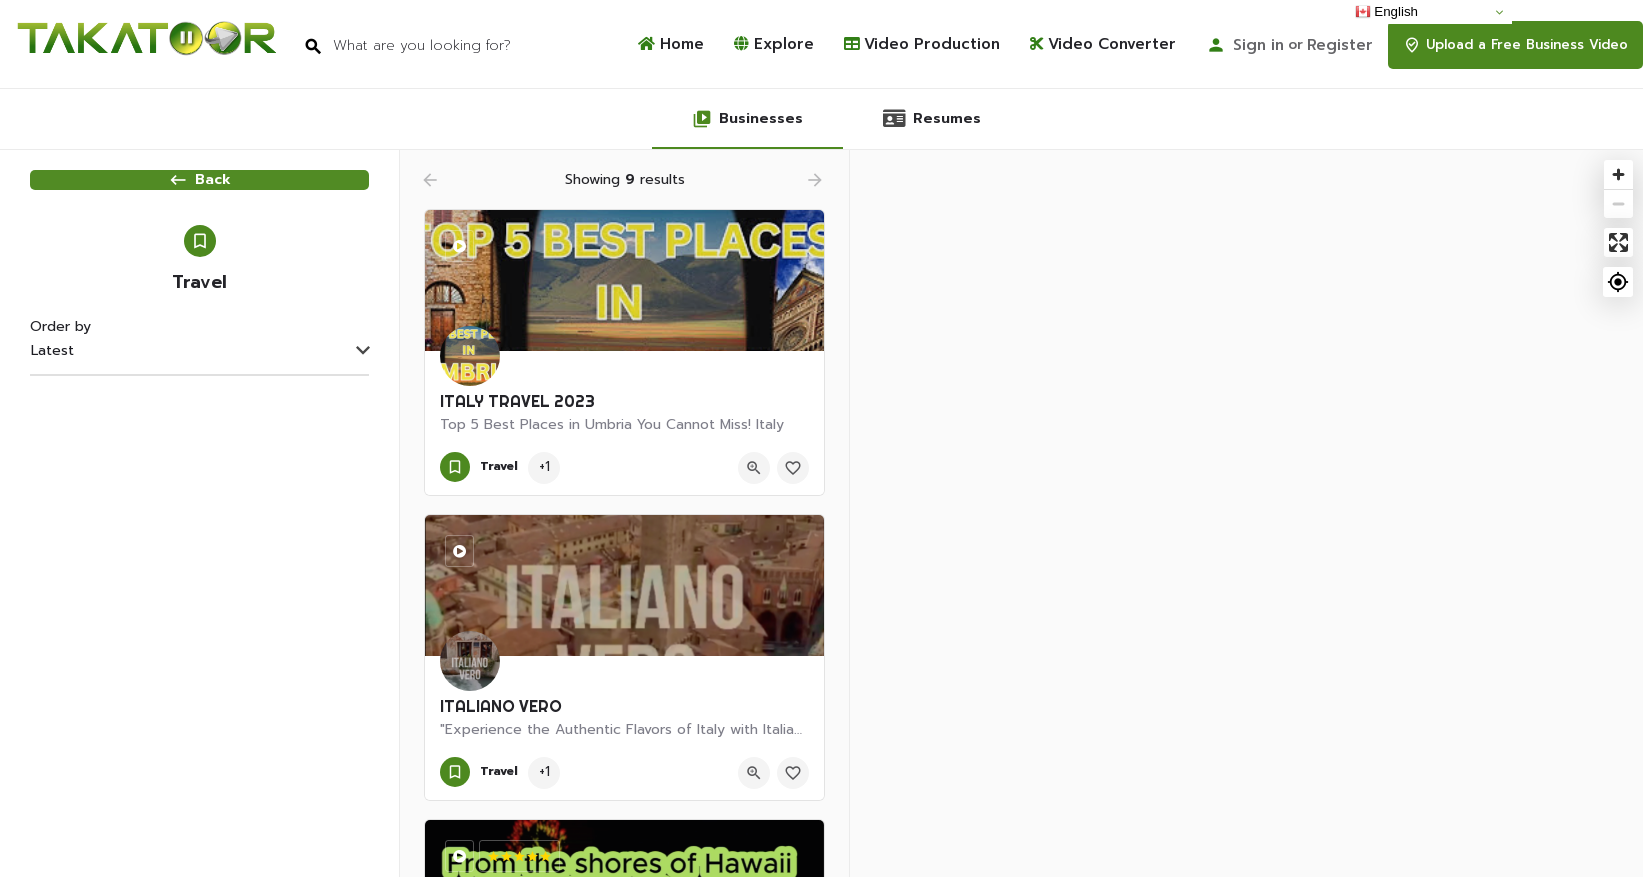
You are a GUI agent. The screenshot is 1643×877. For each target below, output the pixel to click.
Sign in (1258, 45)
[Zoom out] (1618, 203)
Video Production (922, 44)
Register (1340, 45)
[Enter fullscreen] (1618, 242)
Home (671, 44)
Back (199, 199)
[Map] (1246, 513)
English (1386, 12)
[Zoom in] (1618, 174)
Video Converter (1103, 44)
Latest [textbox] (52, 395)
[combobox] (199, 397)
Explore (774, 44)
